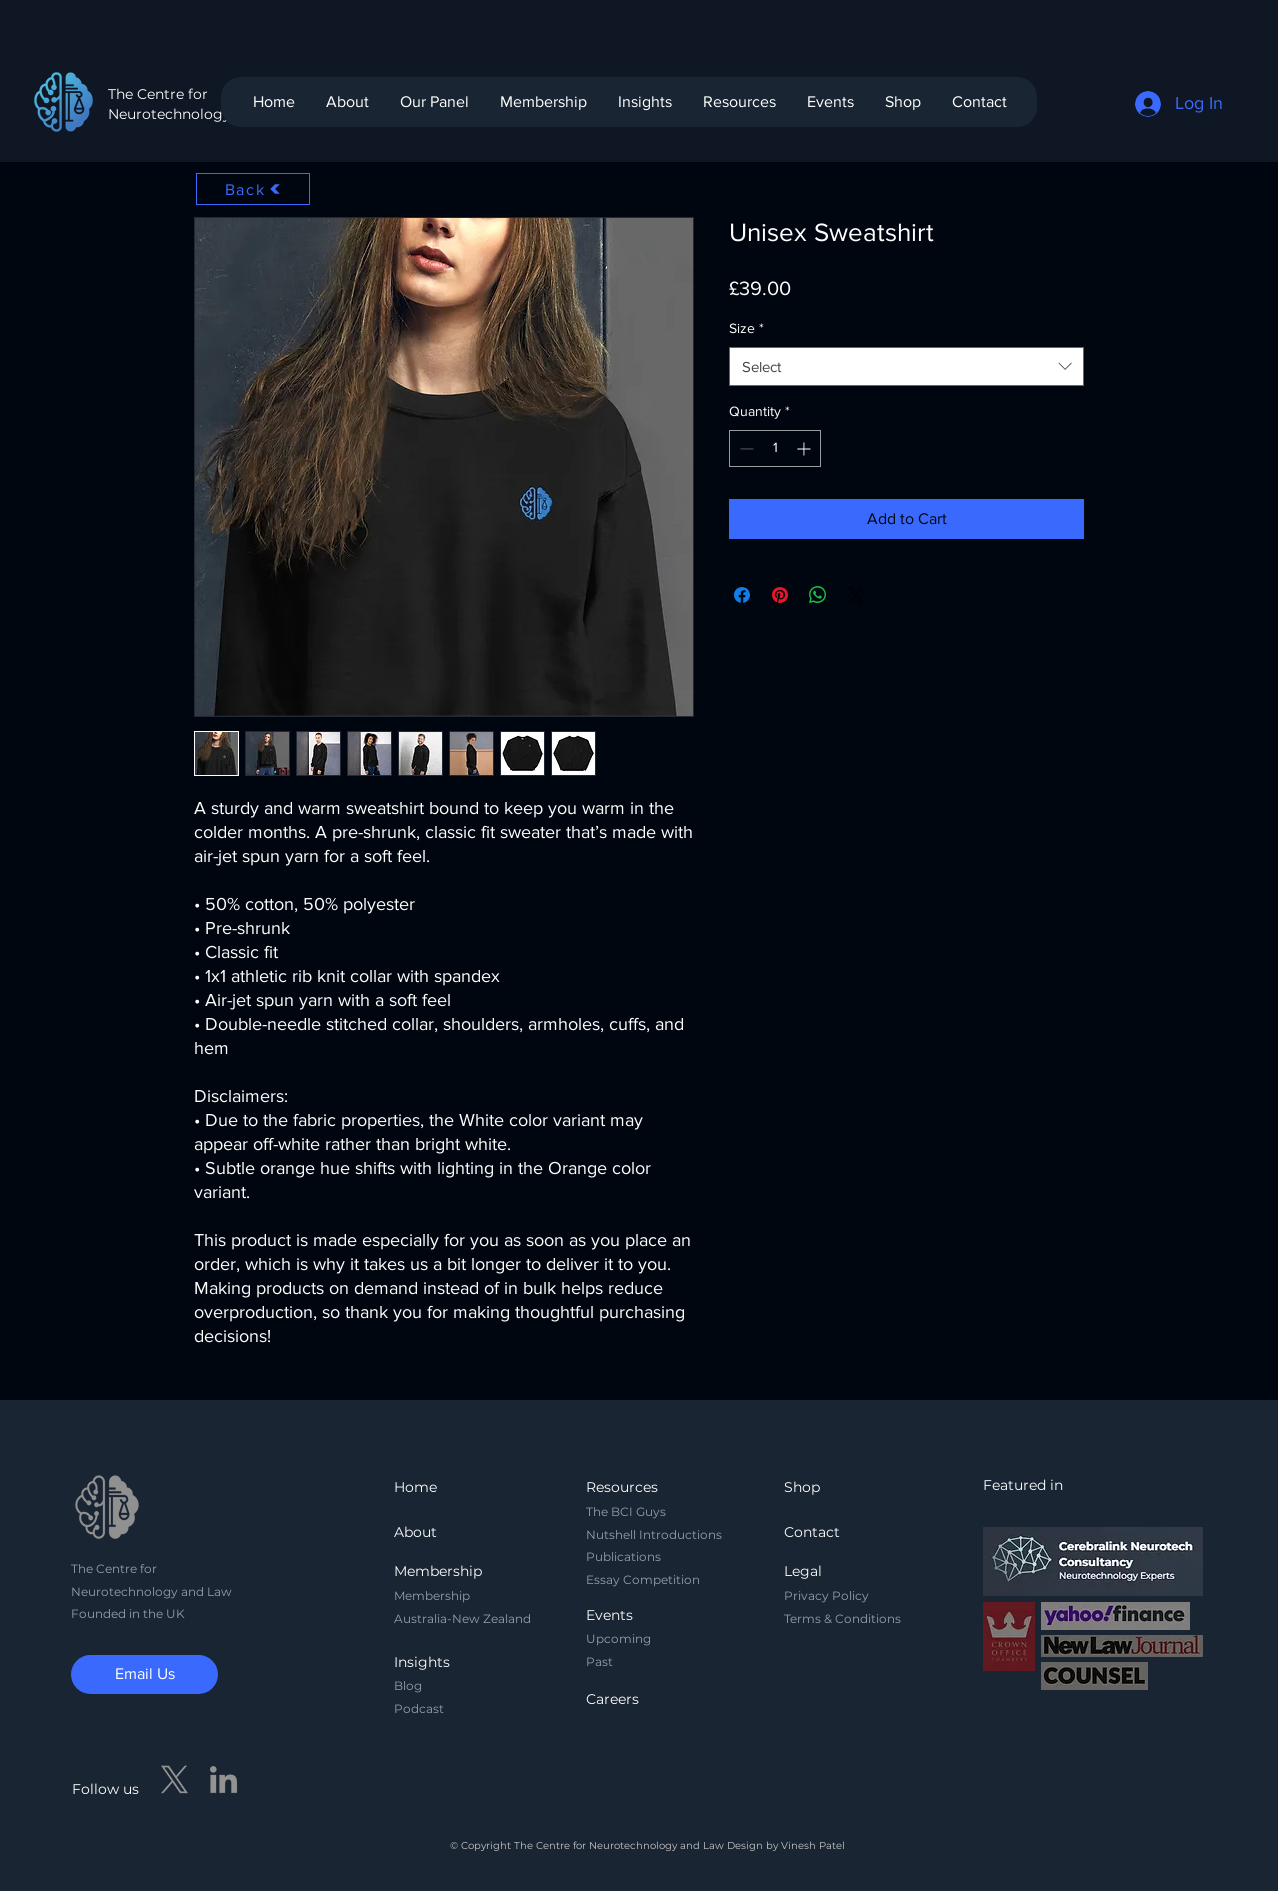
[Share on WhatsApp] (818, 595)
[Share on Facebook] (742, 595)
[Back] (253, 189)
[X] (174, 1779)
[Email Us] (144, 1674)
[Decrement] (744, 448)
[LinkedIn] (223, 1779)
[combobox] (906, 366)
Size (746, 328)
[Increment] (805, 448)
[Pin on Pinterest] (780, 595)
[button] (543, 102)
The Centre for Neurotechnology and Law (200, 104)
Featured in (1023, 1485)
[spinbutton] (775, 448)
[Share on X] (856, 595)
